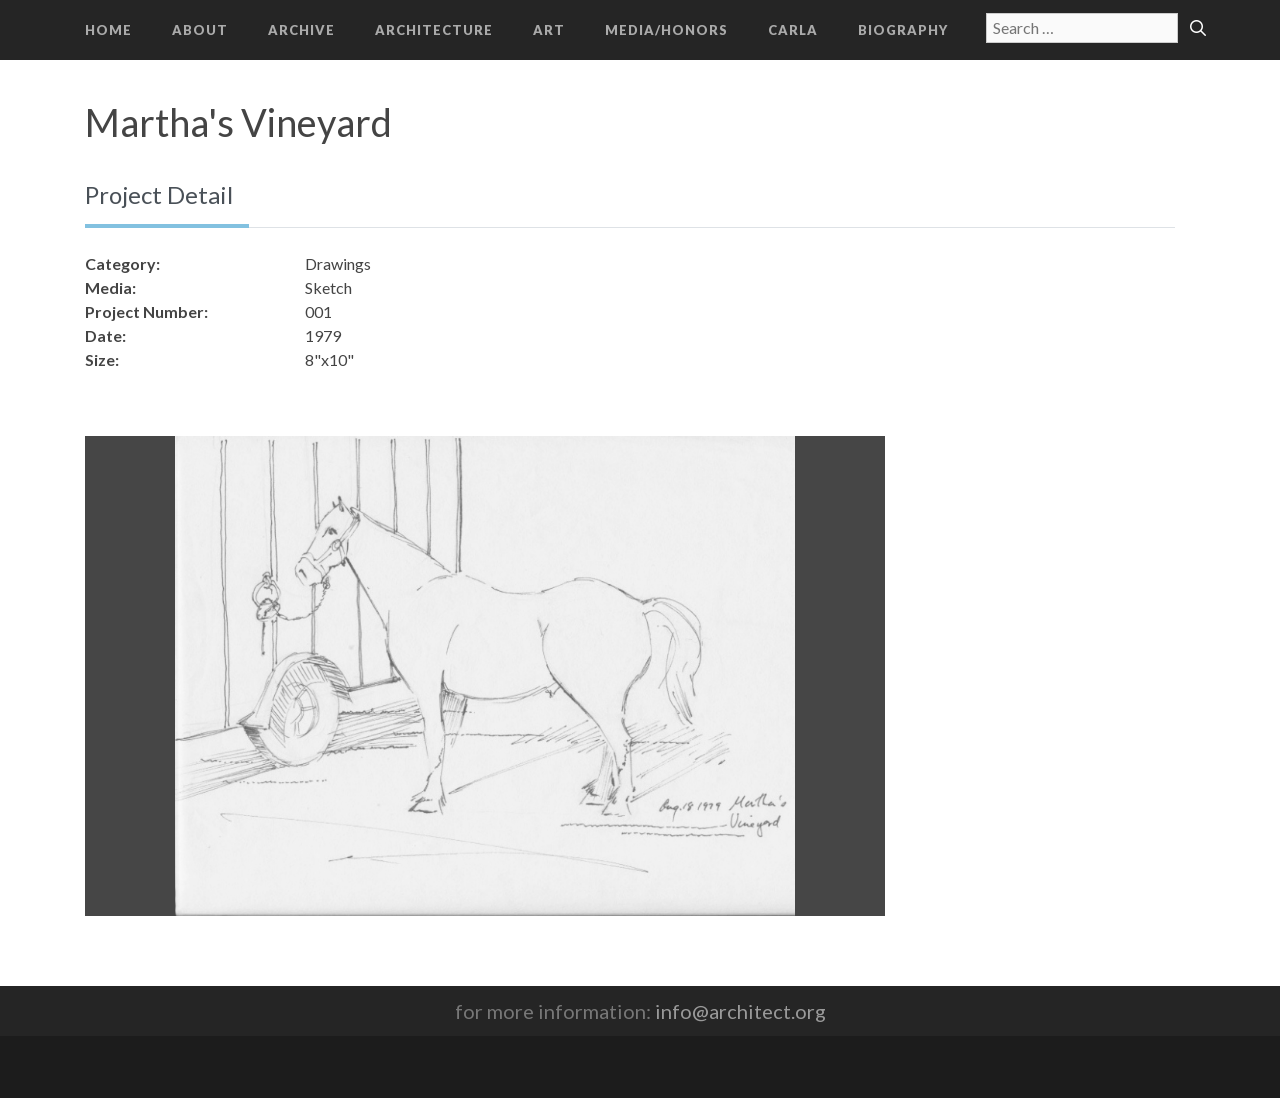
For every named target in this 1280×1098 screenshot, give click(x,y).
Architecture (434, 30)
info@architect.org (740, 1011)
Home (108, 30)
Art (549, 30)
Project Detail (159, 194)
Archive (301, 30)
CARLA (793, 30)
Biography (903, 30)
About (200, 30)
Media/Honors (666, 30)
